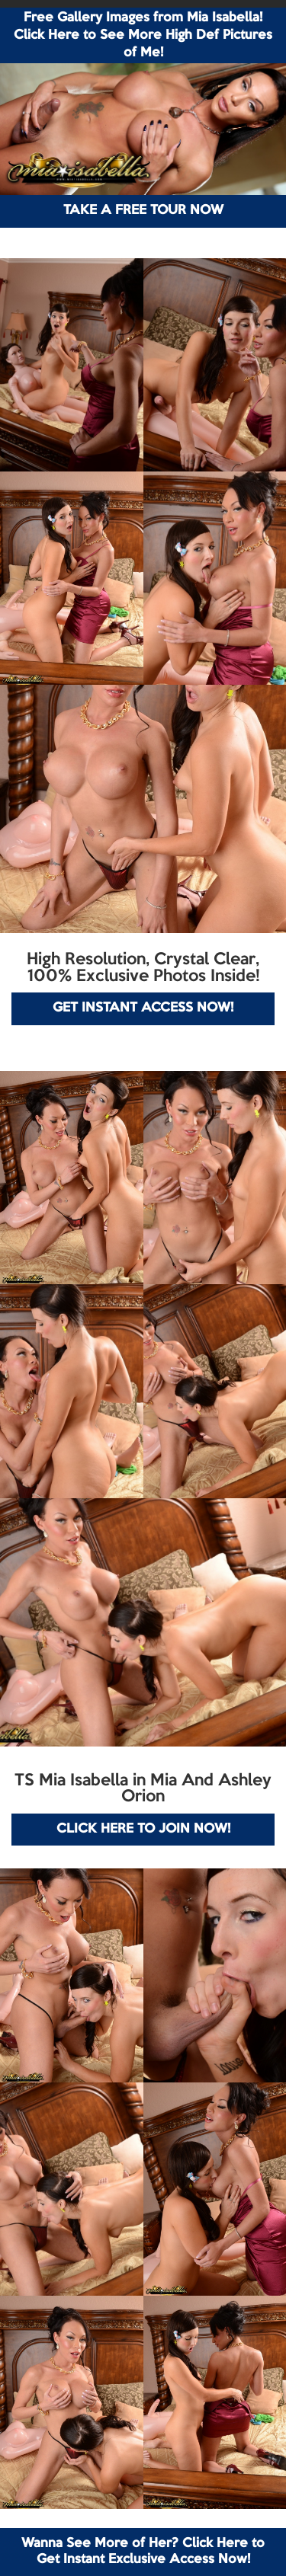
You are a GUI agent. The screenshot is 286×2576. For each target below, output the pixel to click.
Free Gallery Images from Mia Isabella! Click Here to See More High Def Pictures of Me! (143, 35)
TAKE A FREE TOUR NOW (143, 210)
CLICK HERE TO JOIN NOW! (143, 1829)
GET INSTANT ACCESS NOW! (143, 1008)
